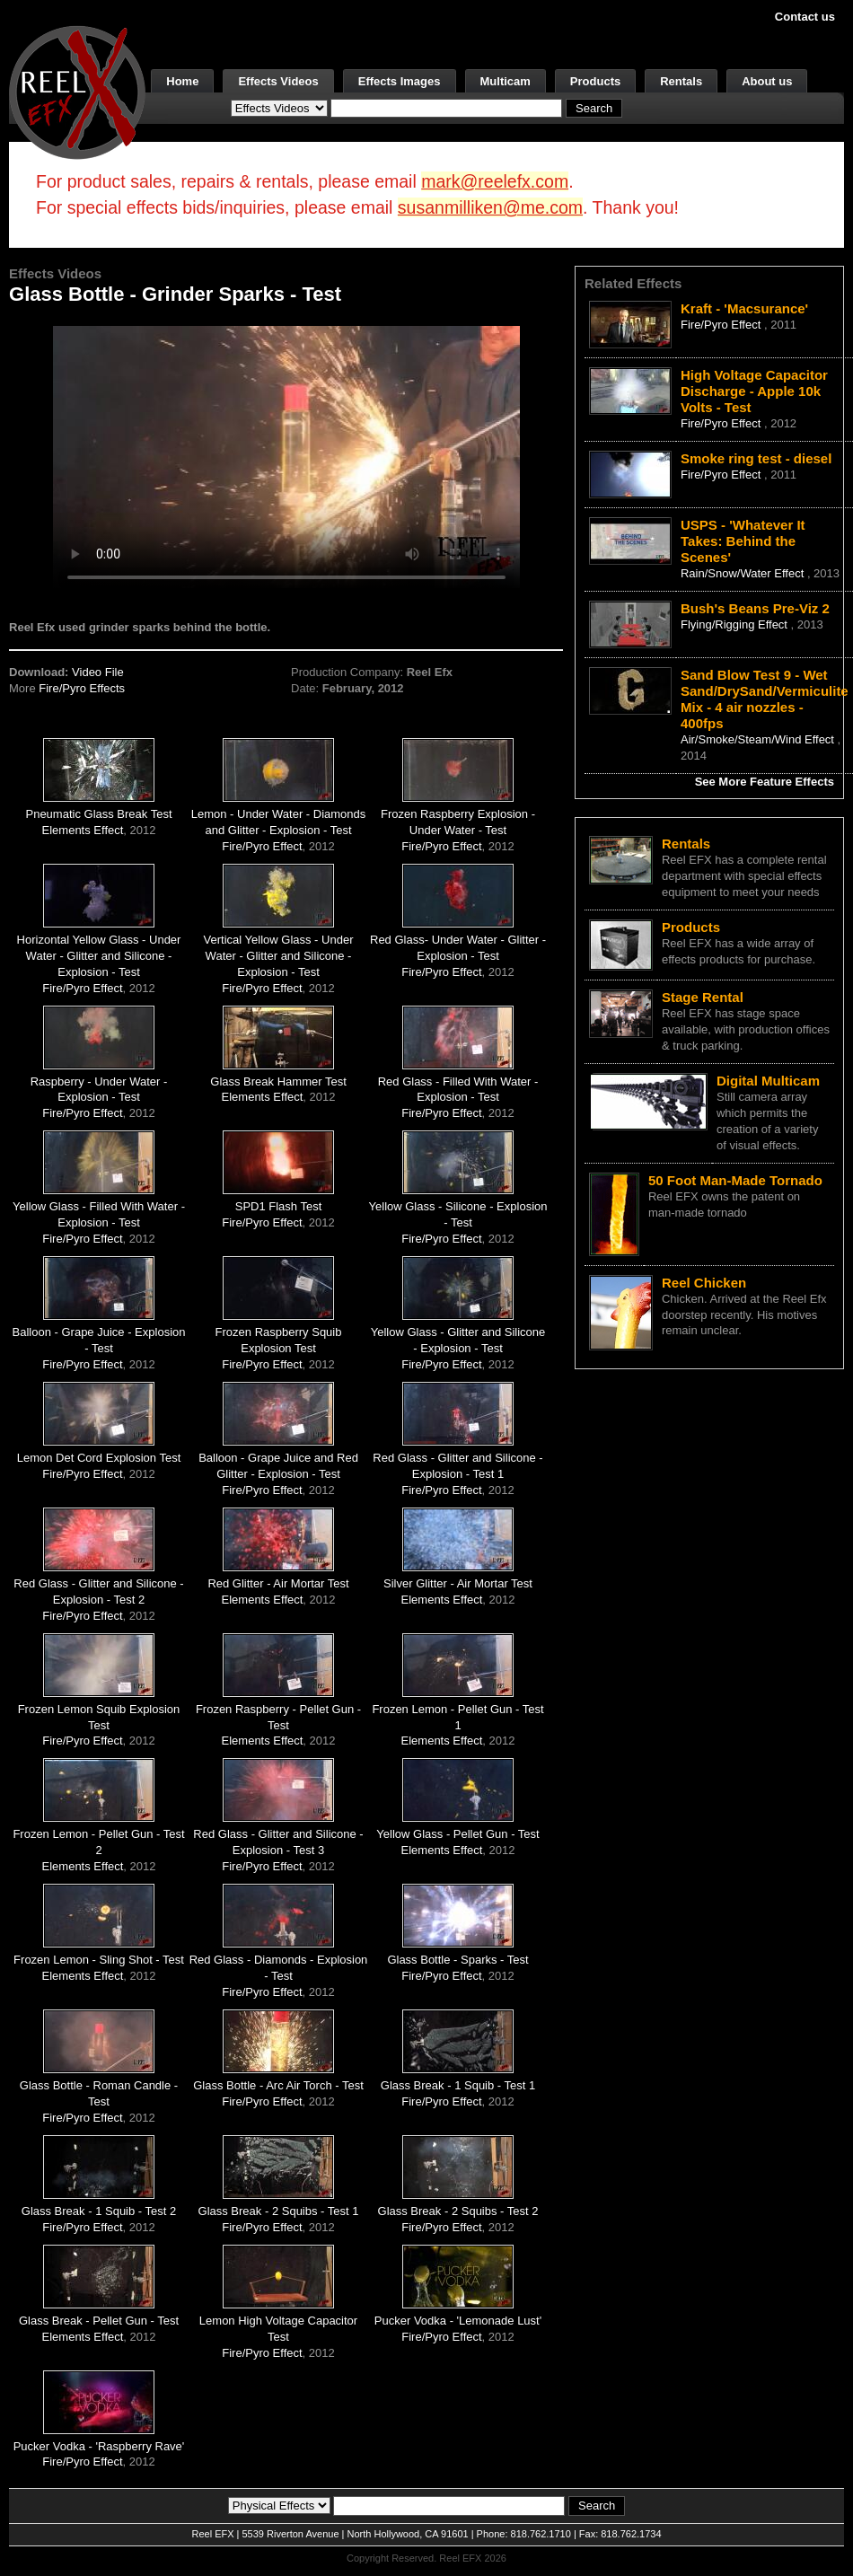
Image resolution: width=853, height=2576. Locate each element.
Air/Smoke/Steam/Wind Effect (759, 739)
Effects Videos (278, 81)
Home (182, 81)
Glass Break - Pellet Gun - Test (99, 2320)
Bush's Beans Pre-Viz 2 (755, 608)
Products (595, 81)
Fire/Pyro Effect (262, 846)
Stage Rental (702, 997)
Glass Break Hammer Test (278, 1081)
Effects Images (399, 81)
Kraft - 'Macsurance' (744, 308)
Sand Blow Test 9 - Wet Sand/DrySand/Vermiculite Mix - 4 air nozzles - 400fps (765, 699)
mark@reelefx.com (494, 181)
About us (767, 81)
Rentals (681, 81)
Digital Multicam (768, 1080)
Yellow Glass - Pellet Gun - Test (457, 1834)
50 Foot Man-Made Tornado (735, 1180)
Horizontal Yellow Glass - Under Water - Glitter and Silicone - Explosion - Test (99, 956)
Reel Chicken (704, 1282)
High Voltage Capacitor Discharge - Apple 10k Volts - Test (754, 391)
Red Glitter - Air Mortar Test (277, 1583)
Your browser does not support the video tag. (286, 456)
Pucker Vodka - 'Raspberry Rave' (99, 2446)
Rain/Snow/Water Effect (744, 573)
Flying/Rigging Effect (736, 624)
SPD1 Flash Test (278, 1206)
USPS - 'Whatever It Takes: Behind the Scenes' (743, 541)
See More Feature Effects (764, 781)
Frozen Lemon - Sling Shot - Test (98, 1959)
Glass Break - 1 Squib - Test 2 (99, 2211)
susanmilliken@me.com (490, 207)
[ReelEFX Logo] (77, 91)
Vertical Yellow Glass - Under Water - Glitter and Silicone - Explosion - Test (279, 956)
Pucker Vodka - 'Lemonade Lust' (457, 2320)
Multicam (505, 81)
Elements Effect (83, 830)
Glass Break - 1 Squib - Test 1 (458, 2085)
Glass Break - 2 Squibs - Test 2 (458, 2211)
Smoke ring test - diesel (756, 458)
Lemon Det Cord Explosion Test (99, 1457)
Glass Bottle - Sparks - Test (457, 1959)
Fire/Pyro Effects (82, 688)
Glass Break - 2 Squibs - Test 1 (278, 2211)
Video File (98, 672)
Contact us (805, 16)
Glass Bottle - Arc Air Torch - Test (278, 2085)
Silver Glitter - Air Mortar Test (457, 1583)
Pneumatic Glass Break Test (98, 814)
